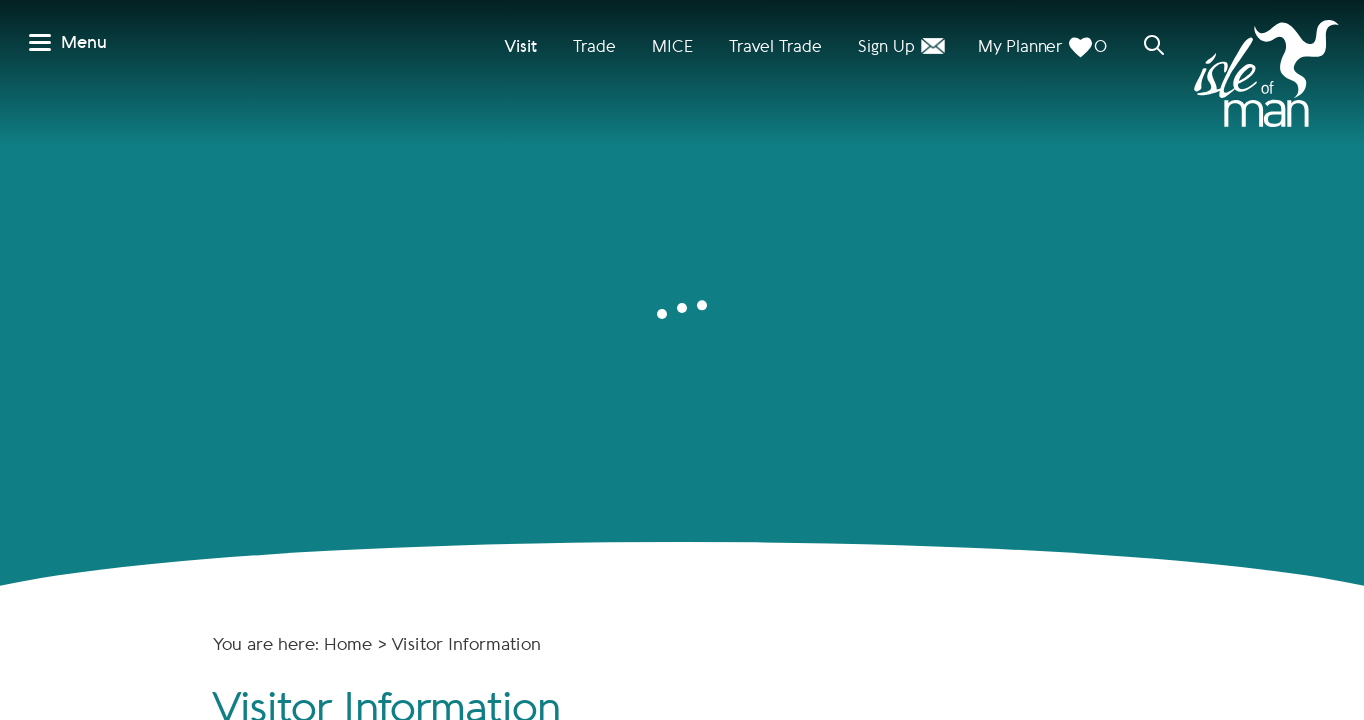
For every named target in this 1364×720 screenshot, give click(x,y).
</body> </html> (682, 360)
